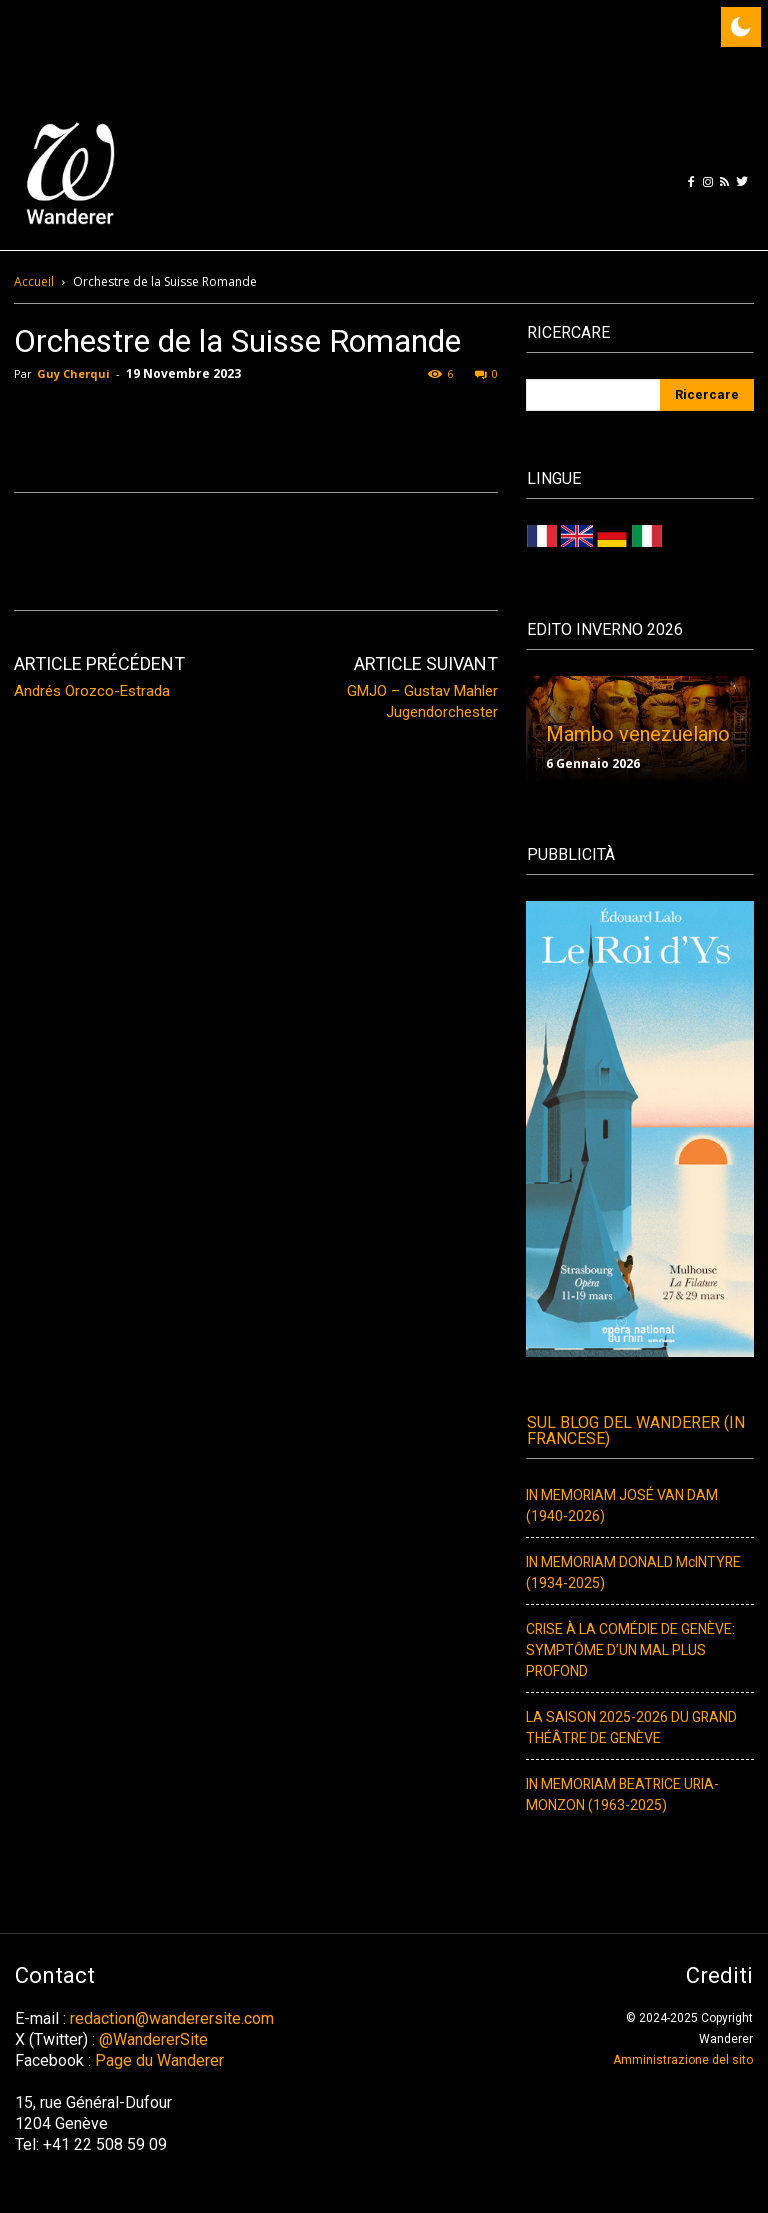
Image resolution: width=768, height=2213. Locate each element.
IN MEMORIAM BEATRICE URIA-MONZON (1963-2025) (622, 1795)
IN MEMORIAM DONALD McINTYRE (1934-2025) (633, 1573)
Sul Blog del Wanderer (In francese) (636, 1431)
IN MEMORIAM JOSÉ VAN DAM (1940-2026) (622, 1506)
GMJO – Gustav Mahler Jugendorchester (422, 701)
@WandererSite (153, 2039)
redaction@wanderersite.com (172, 2018)
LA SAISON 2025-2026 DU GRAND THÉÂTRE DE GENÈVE (631, 1728)
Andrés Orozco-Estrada (92, 691)
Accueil (34, 281)
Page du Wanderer (159, 2060)
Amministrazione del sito (683, 2060)
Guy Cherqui (73, 373)
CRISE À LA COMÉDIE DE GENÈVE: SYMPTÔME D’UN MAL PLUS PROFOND (630, 1650)
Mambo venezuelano (638, 734)
